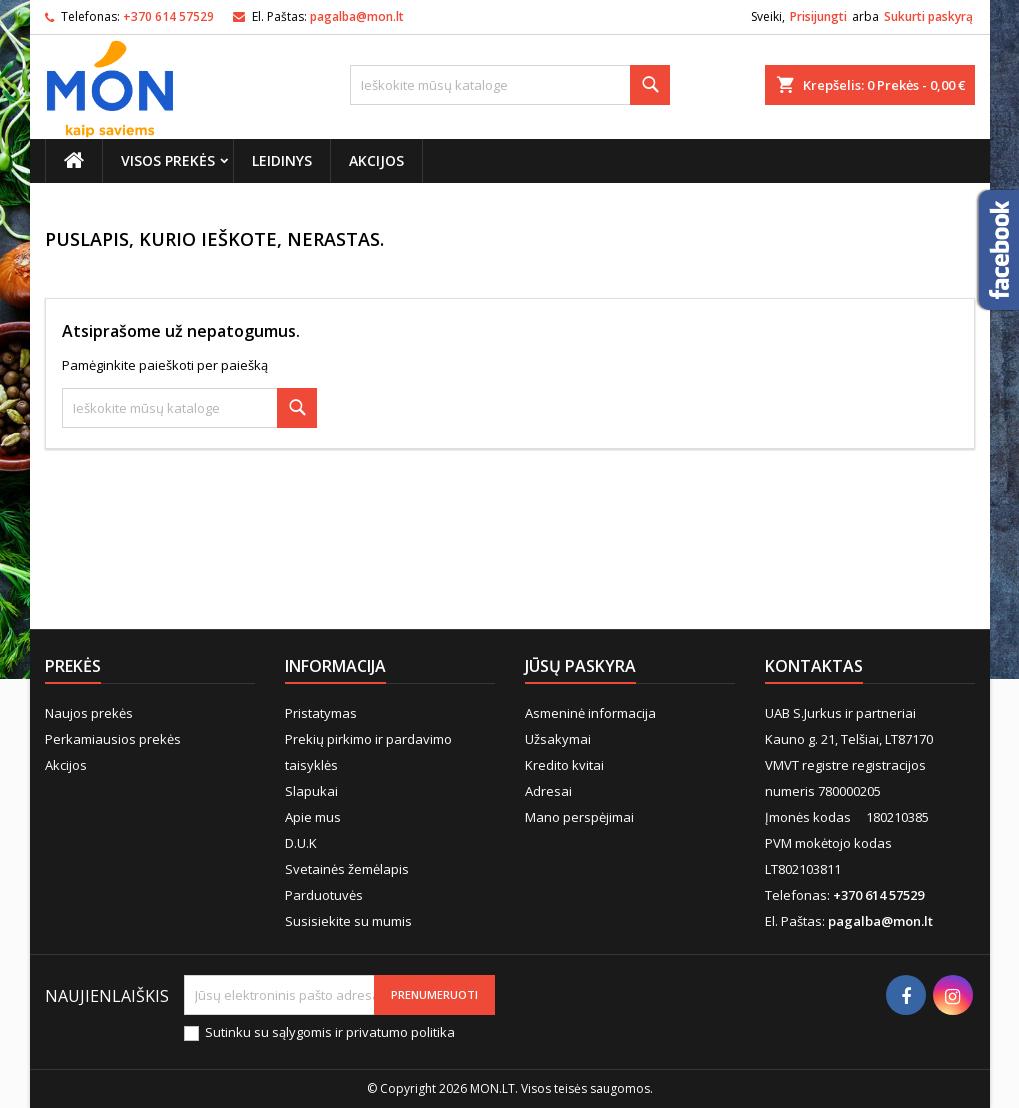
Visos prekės (168, 160)
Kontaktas (814, 666)
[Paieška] (510, 85)
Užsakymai (558, 739)
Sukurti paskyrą (928, 16)
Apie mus (313, 817)
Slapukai (311, 791)
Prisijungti (818, 16)
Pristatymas (321, 713)
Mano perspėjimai (579, 817)
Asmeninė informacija (590, 713)
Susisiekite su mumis (348, 921)
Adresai (548, 791)
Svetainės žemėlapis (347, 869)
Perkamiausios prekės (113, 739)
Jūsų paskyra (580, 666)
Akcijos (376, 160)
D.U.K (301, 843)
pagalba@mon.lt (357, 16)
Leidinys (282, 160)
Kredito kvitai (564, 765)
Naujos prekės (89, 713)
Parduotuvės (324, 895)
